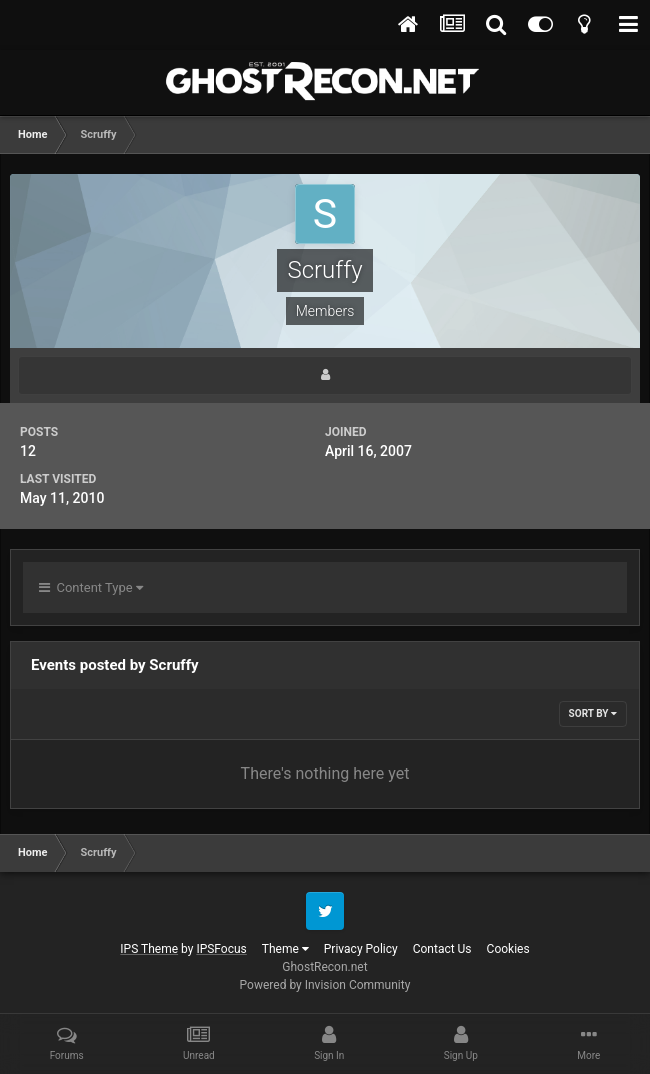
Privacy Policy (361, 949)
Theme (285, 949)
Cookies (508, 949)
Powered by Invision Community (325, 985)
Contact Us (442, 949)
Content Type (91, 587)
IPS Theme (149, 949)
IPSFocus (221, 949)
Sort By (593, 713)
